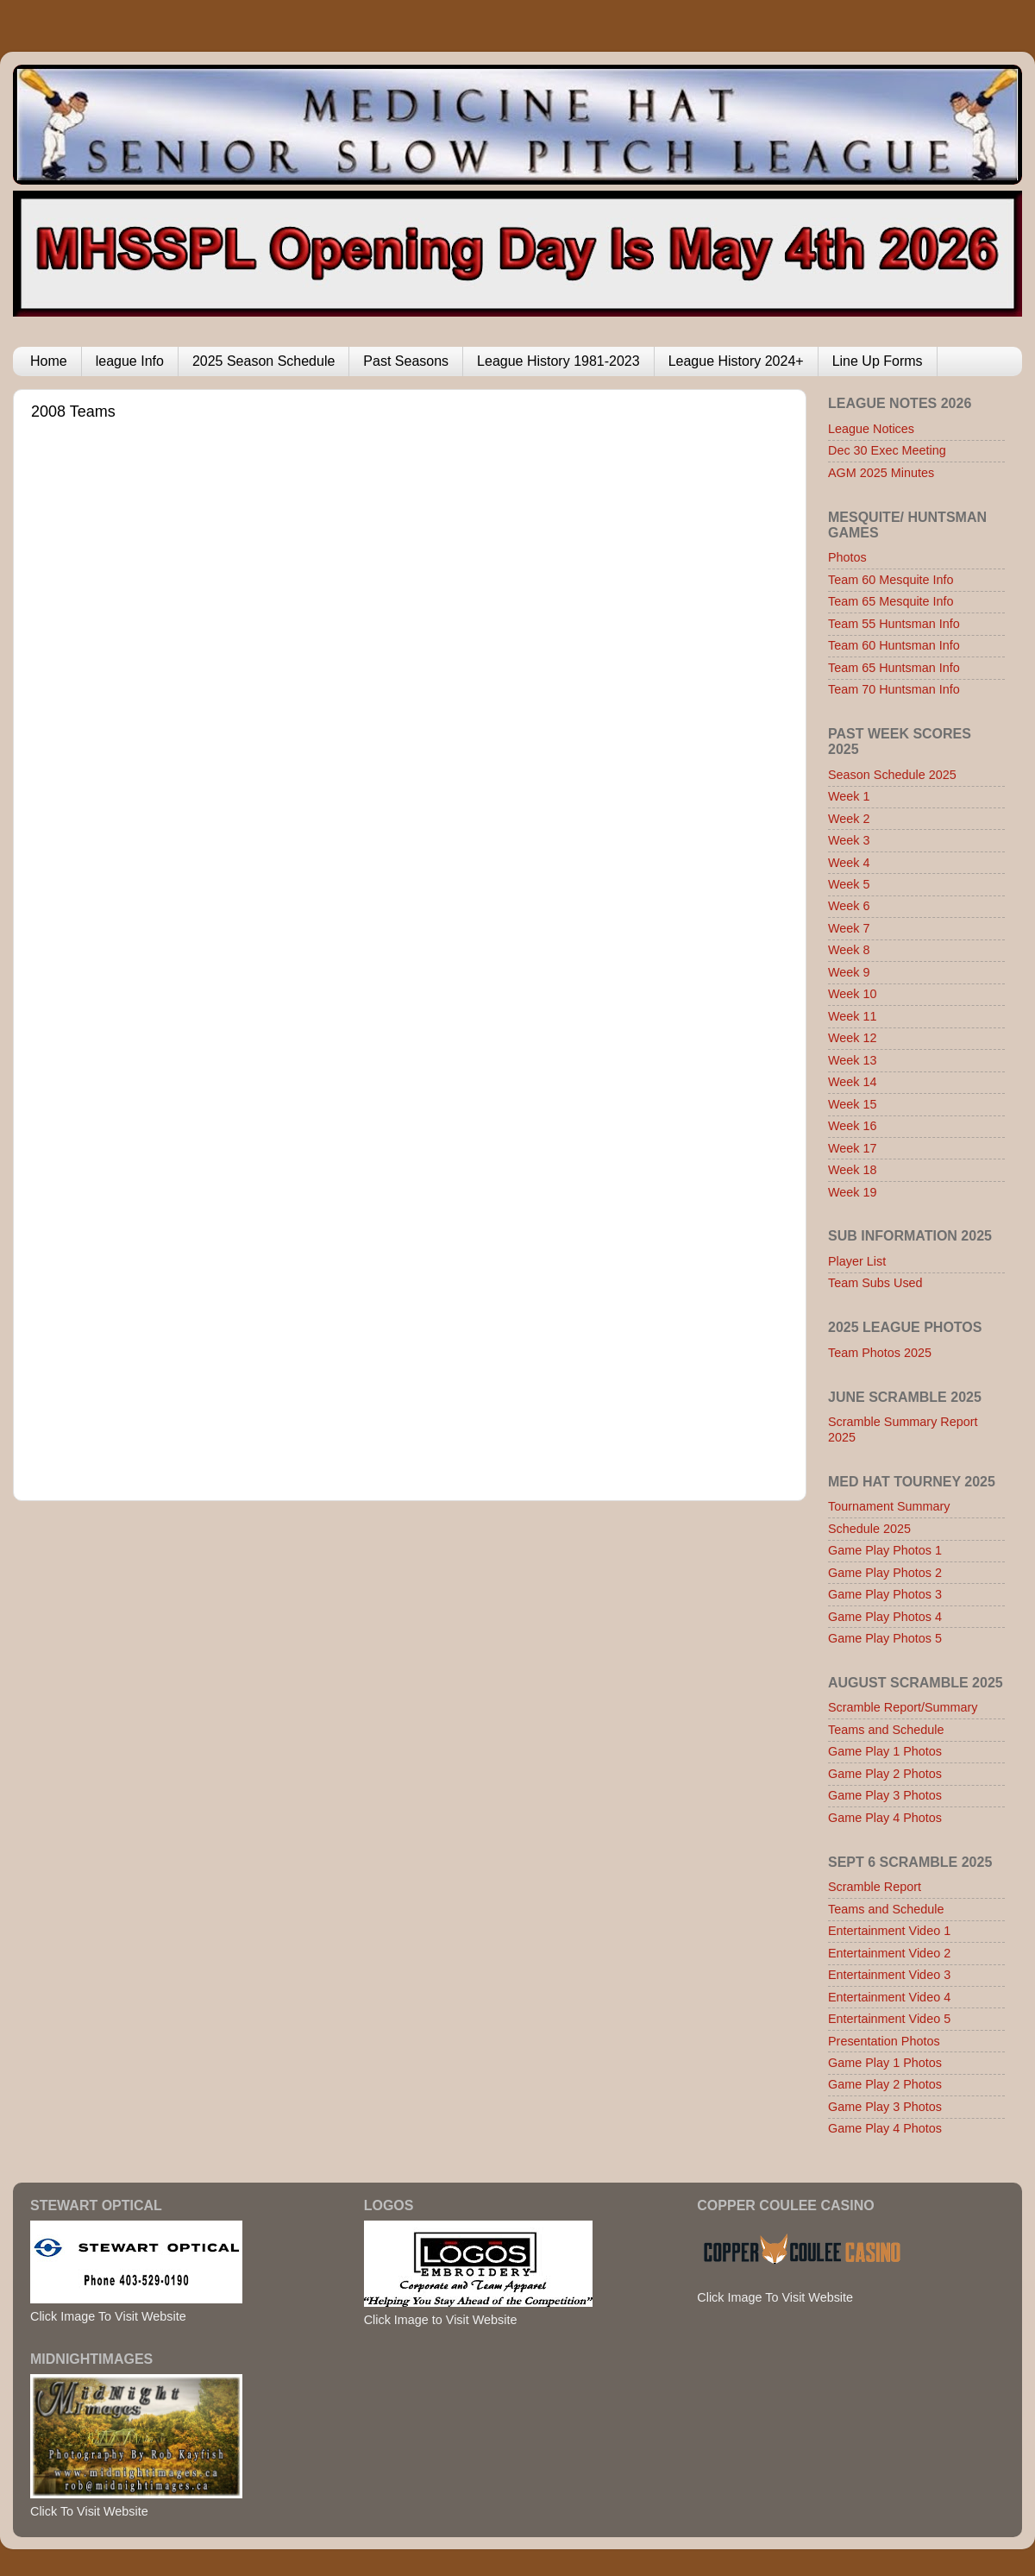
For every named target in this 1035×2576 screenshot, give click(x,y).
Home (48, 361)
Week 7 (849, 928)
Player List (857, 1261)
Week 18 (852, 1170)
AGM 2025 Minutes (881, 473)
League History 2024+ (736, 361)
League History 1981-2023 (558, 361)
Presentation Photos (884, 2041)
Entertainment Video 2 (889, 1953)
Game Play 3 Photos (885, 1795)
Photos (847, 557)
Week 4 (849, 863)
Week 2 (849, 819)
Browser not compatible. (354, 944)
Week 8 (849, 950)
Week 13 (852, 1060)
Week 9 (849, 972)
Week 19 (852, 1192)
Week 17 (852, 1148)
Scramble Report (874, 1887)
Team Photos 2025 (880, 1353)
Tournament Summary (889, 1506)
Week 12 (852, 1038)
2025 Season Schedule (263, 361)
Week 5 (849, 884)
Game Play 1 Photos (885, 1751)
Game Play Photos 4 (885, 1617)
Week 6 (849, 906)
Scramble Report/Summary (903, 1707)
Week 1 (849, 796)
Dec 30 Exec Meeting (887, 450)
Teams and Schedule (886, 1730)
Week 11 (852, 1016)
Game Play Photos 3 (885, 1594)
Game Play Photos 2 (885, 1573)
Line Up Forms (877, 361)
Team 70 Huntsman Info (894, 689)
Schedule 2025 (869, 1529)
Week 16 (852, 1126)
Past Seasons (405, 361)
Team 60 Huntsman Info (894, 645)
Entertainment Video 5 (889, 2019)
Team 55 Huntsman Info (894, 624)
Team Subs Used (875, 1283)
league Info (130, 361)
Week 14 (852, 1082)
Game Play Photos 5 (885, 1638)
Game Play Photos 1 (885, 1550)
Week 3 (849, 840)
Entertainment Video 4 (889, 1997)
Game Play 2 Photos (885, 1774)
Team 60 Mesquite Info (891, 580)
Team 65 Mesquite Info (891, 601)
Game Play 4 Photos (885, 1818)
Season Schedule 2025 (892, 775)
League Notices (871, 429)
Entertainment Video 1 (889, 1931)
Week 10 (852, 994)
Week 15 (852, 1104)
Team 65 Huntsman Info (894, 668)
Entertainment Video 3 (889, 1975)
